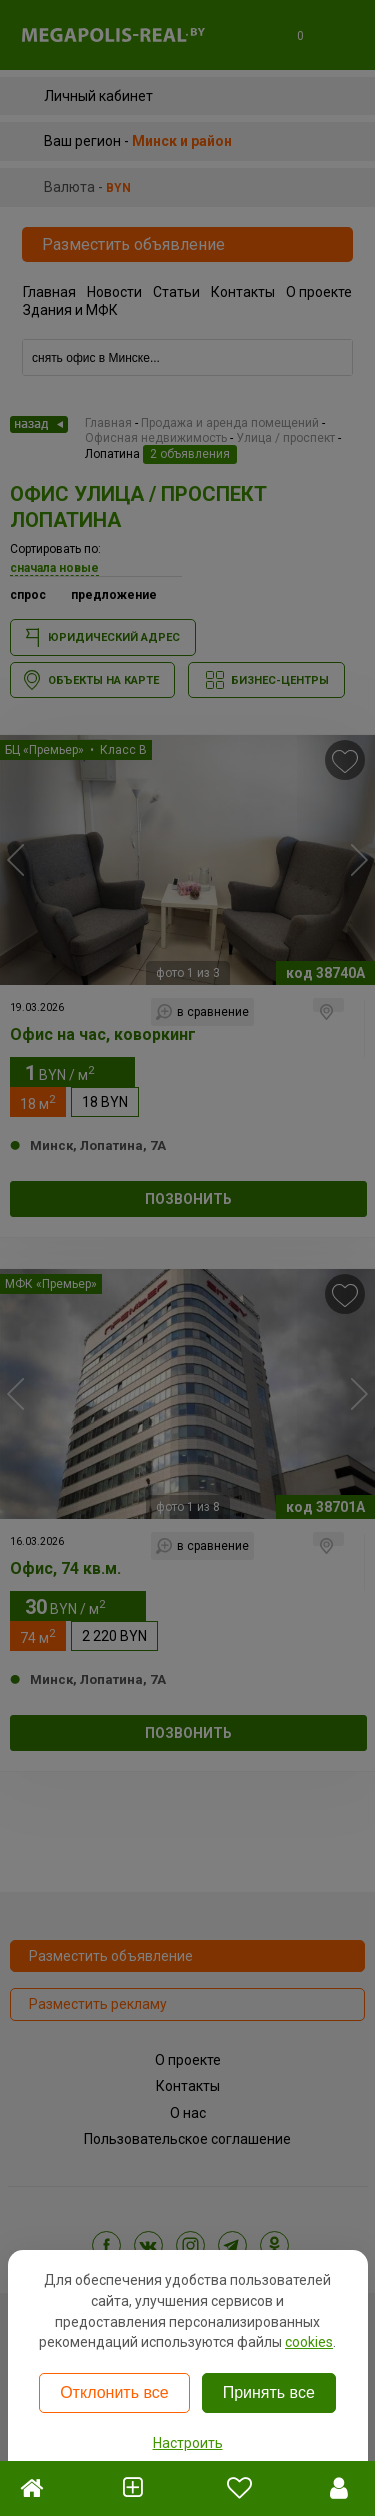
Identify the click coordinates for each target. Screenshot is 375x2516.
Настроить (188, 2443)
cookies (309, 2342)
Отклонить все (114, 2392)
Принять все (269, 2392)
